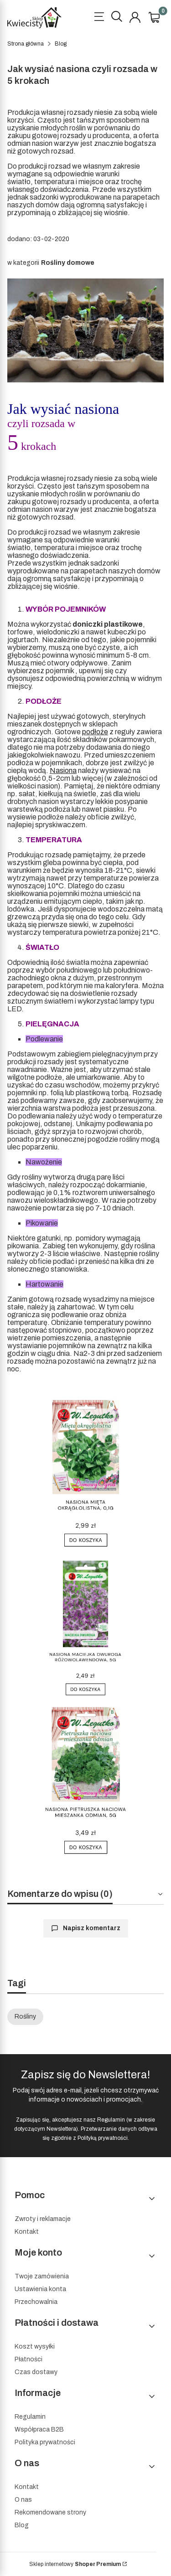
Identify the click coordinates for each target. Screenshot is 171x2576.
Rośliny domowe (67, 262)
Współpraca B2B (39, 2429)
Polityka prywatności (45, 2442)
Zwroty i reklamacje (43, 2218)
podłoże (95, 732)
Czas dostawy (36, 2372)
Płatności (28, 2359)
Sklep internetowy (75, 2564)
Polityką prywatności (103, 2138)
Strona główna (25, 44)
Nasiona (63, 770)
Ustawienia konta (40, 2289)
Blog (61, 44)
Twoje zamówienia (42, 2276)
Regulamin (111, 2120)
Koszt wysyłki (35, 2346)
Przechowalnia (36, 2301)
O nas (23, 2499)
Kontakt (27, 2231)
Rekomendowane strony (50, 2512)
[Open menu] (99, 18)
